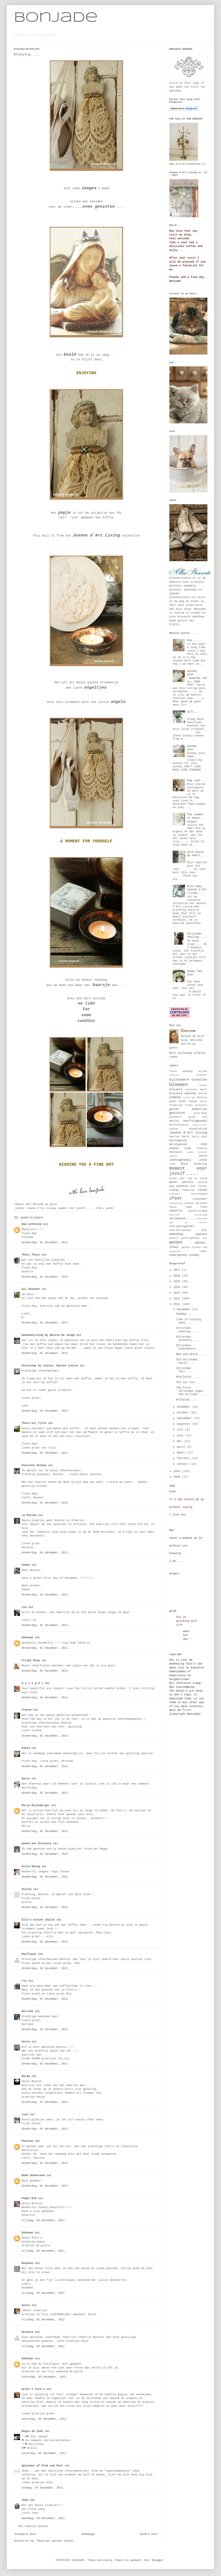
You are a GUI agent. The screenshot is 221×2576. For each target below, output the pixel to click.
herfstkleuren (179, 1125)
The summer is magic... (196, 816)
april (182, 1447)
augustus (184, 1424)
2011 (178, 1304)
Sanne (26, 1565)
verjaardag (200, 1215)
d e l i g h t (32, 1683)
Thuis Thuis (31, 1254)
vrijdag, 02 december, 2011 (43, 2220)
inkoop (173, 1128)
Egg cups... (196, 780)
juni (181, 1435)
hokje (26, 1748)
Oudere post (149, 2534)
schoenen (174, 1194)
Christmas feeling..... (197, 935)
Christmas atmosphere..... (190, 1347)
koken (190, 1152)
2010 (178, 1471)
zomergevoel (178, 1255)
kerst (185, 1136)
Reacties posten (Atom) (55, 2541)
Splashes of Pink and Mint (42, 2465)
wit (205, 1238)
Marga (26, 2076)
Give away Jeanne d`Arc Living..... (197, 889)
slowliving (175, 1203)
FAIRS (182, 1101)
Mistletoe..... (187, 1376)
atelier (202, 1075)
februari (184, 1458)
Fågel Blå (29, 2198)
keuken (174, 1148)
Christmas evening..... (187, 1330)
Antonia (27, 2332)
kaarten (174, 1136)
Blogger (158, 2560)
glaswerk (175, 1117)
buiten (202, 1093)
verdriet (174, 1215)
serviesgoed (199, 1194)
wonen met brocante (36, 1843)
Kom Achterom (31, 1224)
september (185, 1418)
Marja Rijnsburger (36, 1805)
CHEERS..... (185, 1314)
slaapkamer (199, 1199)
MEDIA (184, 1164)
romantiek (188, 1190)
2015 (178, 1281)
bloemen (178, 1084)
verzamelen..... (181, 1218)
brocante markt (196, 1089)
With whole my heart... (196, 854)
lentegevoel (180, 1160)
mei (180, 1441)
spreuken (201, 1203)
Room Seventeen (33, 2175)
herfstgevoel (195, 1121)
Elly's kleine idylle (38, 1919)
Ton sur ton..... (189, 1382)
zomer (203, 1251)
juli (181, 1429)
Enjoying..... (187, 1399)
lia (24, 1607)
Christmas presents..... (188, 1338)
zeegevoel (175, 1251)
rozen (202, 1190)
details (202, 1097)
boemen (203, 1085)
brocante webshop (182, 1093)
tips (188, 1207)
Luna (172, 1164)
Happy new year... (194, 973)
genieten (177, 1113)
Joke (25, 2500)
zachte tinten (191, 1247)
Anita (26, 2041)
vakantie (175, 1210)
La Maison (29, 1515)
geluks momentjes (188, 1109)
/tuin (173, 1071)
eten (172, 1101)
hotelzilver (200, 1125)
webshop (176, 1234)
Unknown (27, 1637)
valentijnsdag (197, 1210)
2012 (178, 1298)
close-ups (189, 1097)
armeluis (174, 1075)
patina (202, 1182)
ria (24, 1980)
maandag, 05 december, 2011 (43, 2518)
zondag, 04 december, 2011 (42, 2487)
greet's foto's (33, 2389)
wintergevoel (190, 1238)
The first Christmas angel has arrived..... (190, 1391)
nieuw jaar (177, 1178)
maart (182, 1452)
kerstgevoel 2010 (188, 1144)
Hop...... (194, 640)
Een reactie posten (33, 2526)
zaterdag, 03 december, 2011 (44, 2376)
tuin (204, 1207)
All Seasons (31, 1289)
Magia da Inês (32, 2431)
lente (203, 1156)
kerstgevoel (178, 1140)
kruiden (202, 1152)
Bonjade (56, 18)
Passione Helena (34, 1465)
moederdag (200, 1164)
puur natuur (198, 1186)
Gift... (193, 711)
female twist (197, 1101)
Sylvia (27, 1889)
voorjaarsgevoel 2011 (188, 1230)
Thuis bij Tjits (34, 1423)
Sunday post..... (194, 673)
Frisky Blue (31, 1660)
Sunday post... (193, 748)
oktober (183, 1412)
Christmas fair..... (185, 1370)
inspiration (198, 1128)
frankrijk (176, 1105)
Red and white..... (191, 1354)
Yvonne (27, 1709)
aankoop (187, 1071)
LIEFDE (202, 1160)
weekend (201, 1234)
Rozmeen (27, 2263)
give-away (200, 1113)
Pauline (27, 2141)
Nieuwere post (25, 2534)
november (184, 1406)
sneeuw (188, 1203)
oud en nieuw (197, 1178)
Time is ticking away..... (188, 1321)
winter (173, 1238)
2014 (178, 1287)
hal (205, 1117)
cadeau (175, 1097)
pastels (188, 1182)
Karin (26, 1778)
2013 (178, 1292)
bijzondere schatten (188, 1080)
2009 (178, 1477)
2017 (178, 1270)
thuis (173, 1207)
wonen (110, 1208)
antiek (202, 1071)
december (184, 1309)
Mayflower (29, 1954)
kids (188, 1148)
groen (192, 1117)
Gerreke (27, 2011)
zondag (194, 1255)
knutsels (175, 1152)
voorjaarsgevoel (181, 1226)
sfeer (99, 1208)
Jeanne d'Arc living (41, 1208)
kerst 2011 (199, 1136)
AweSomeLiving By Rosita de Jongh (48, 1335)
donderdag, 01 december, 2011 (45, 1242)
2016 (178, 1275)
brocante (175, 1089)
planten (182, 1186)
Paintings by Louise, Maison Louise (50, 1365)
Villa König (31, 1866)
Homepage (88, 2534)
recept (174, 1190)
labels (173, 1156)
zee (205, 1247)
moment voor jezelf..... (75, 1208)
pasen (173, 1182)
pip (171, 1186)
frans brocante (196, 1105)
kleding (202, 1148)
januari (183, 1464)
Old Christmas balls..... (187, 1361)
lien (25, 2114)
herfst (174, 1121)
